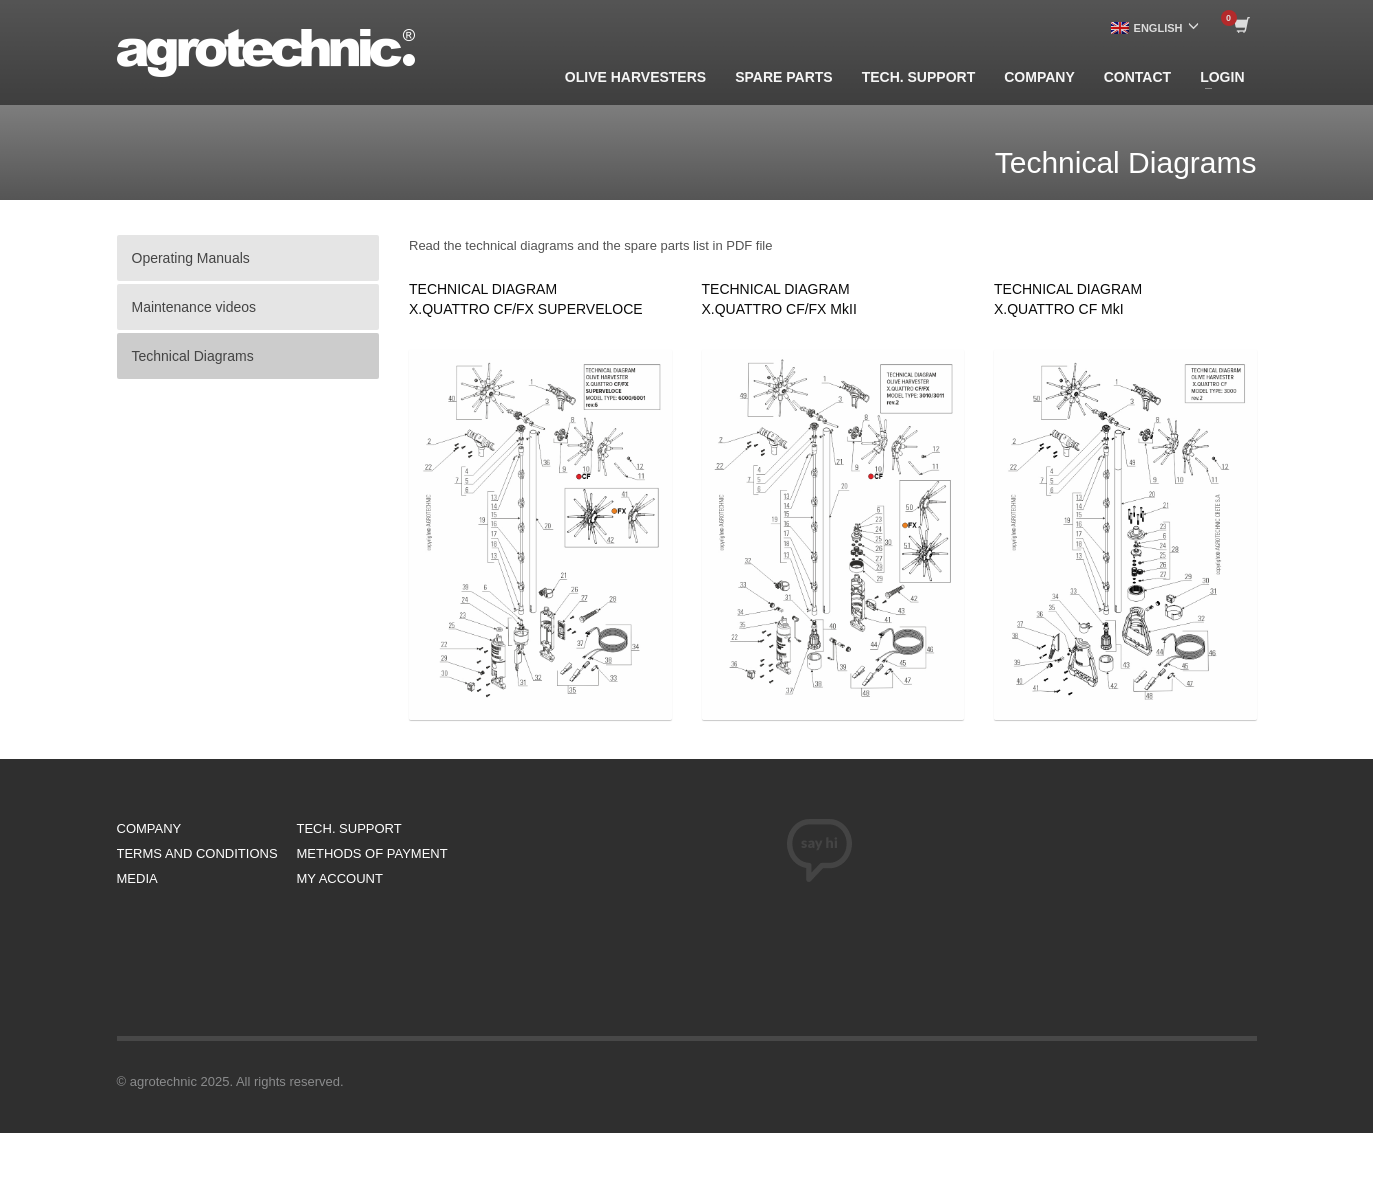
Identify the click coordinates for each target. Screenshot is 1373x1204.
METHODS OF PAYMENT (372, 853)
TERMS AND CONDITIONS (197, 853)
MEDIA (137, 878)
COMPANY (149, 828)
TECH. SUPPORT (349, 828)
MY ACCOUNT (340, 878)
